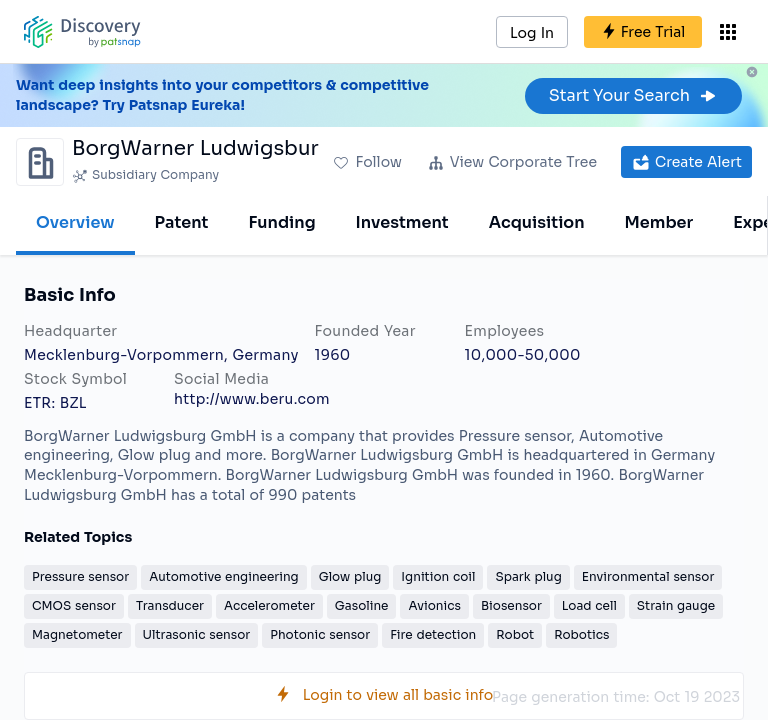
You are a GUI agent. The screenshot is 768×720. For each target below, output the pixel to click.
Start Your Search (633, 95)
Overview (75, 222)
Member (659, 222)
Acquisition (537, 222)
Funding (281, 222)
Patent (182, 222)
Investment (402, 222)
